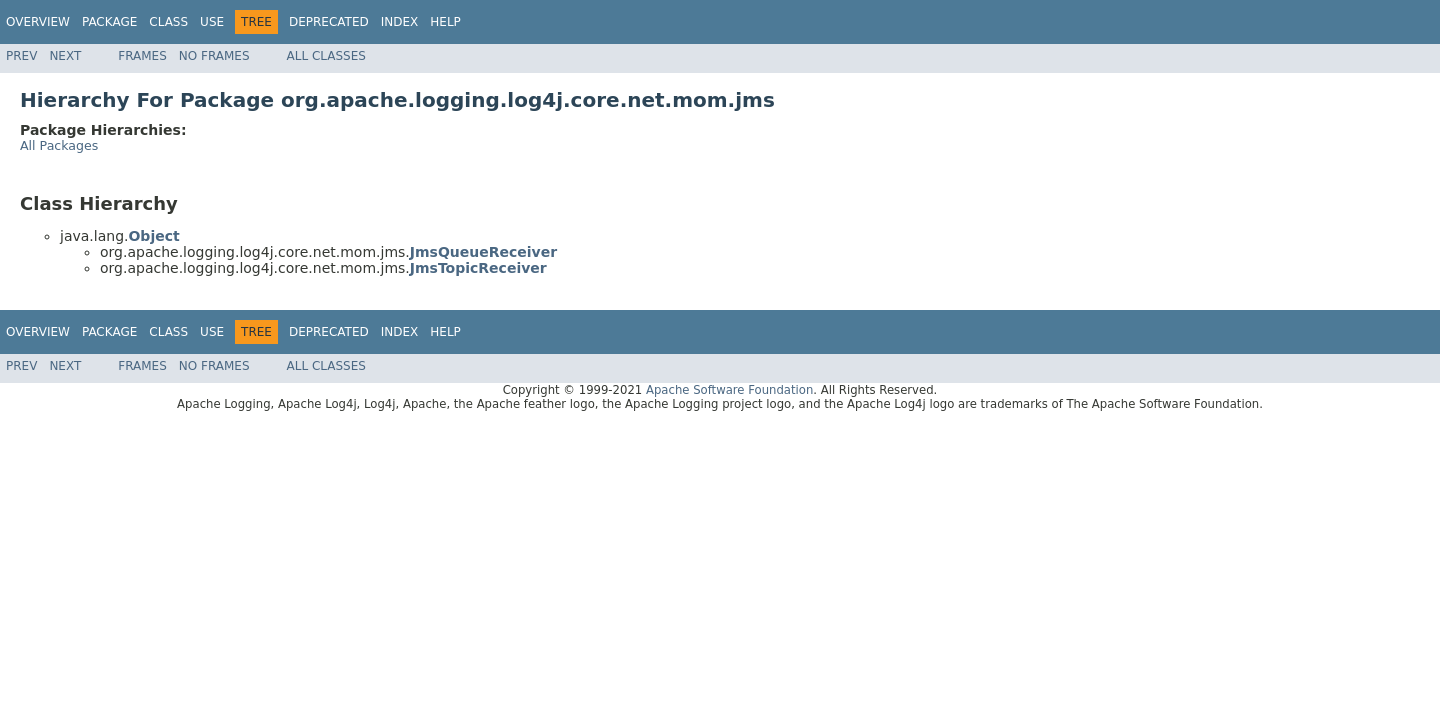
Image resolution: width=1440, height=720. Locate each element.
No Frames (214, 56)
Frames (142, 56)
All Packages (59, 145)
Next (65, 56)
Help (445, 22)
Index (400, 22)
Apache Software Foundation (729, 390)
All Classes (326, 56)
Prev (21, 56)
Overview (38, 22)
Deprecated (329, 22)
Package (109, 22)
